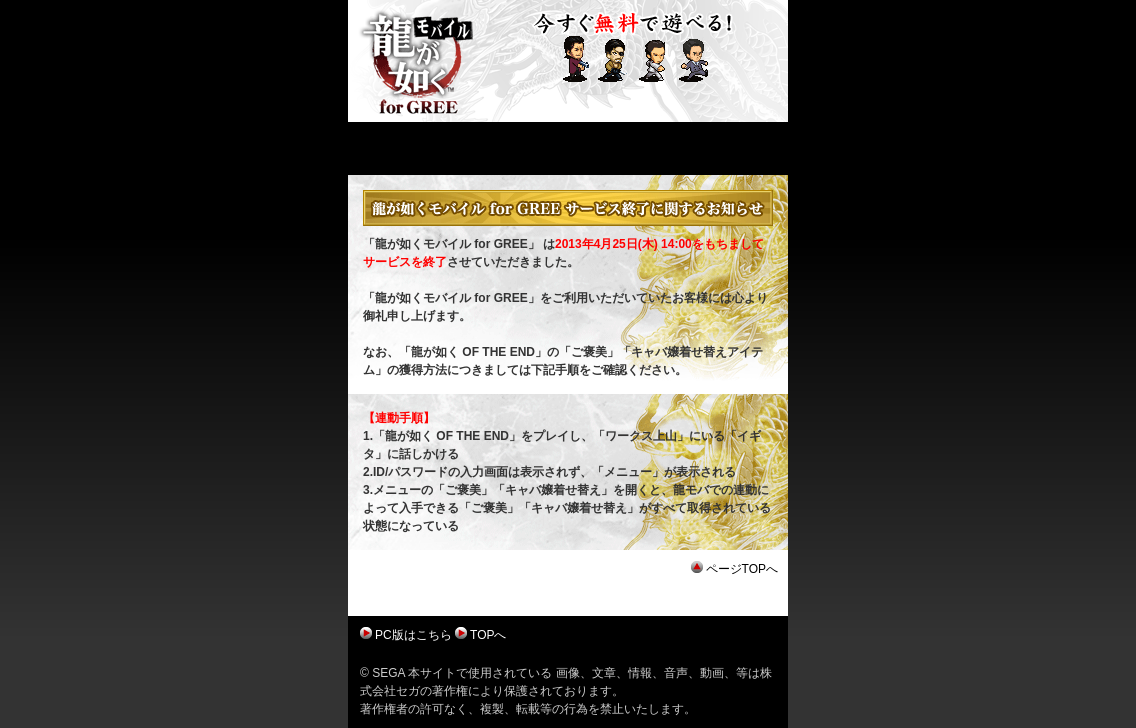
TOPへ (488, 635)
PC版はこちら (413, 635)
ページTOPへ (742, 569)
